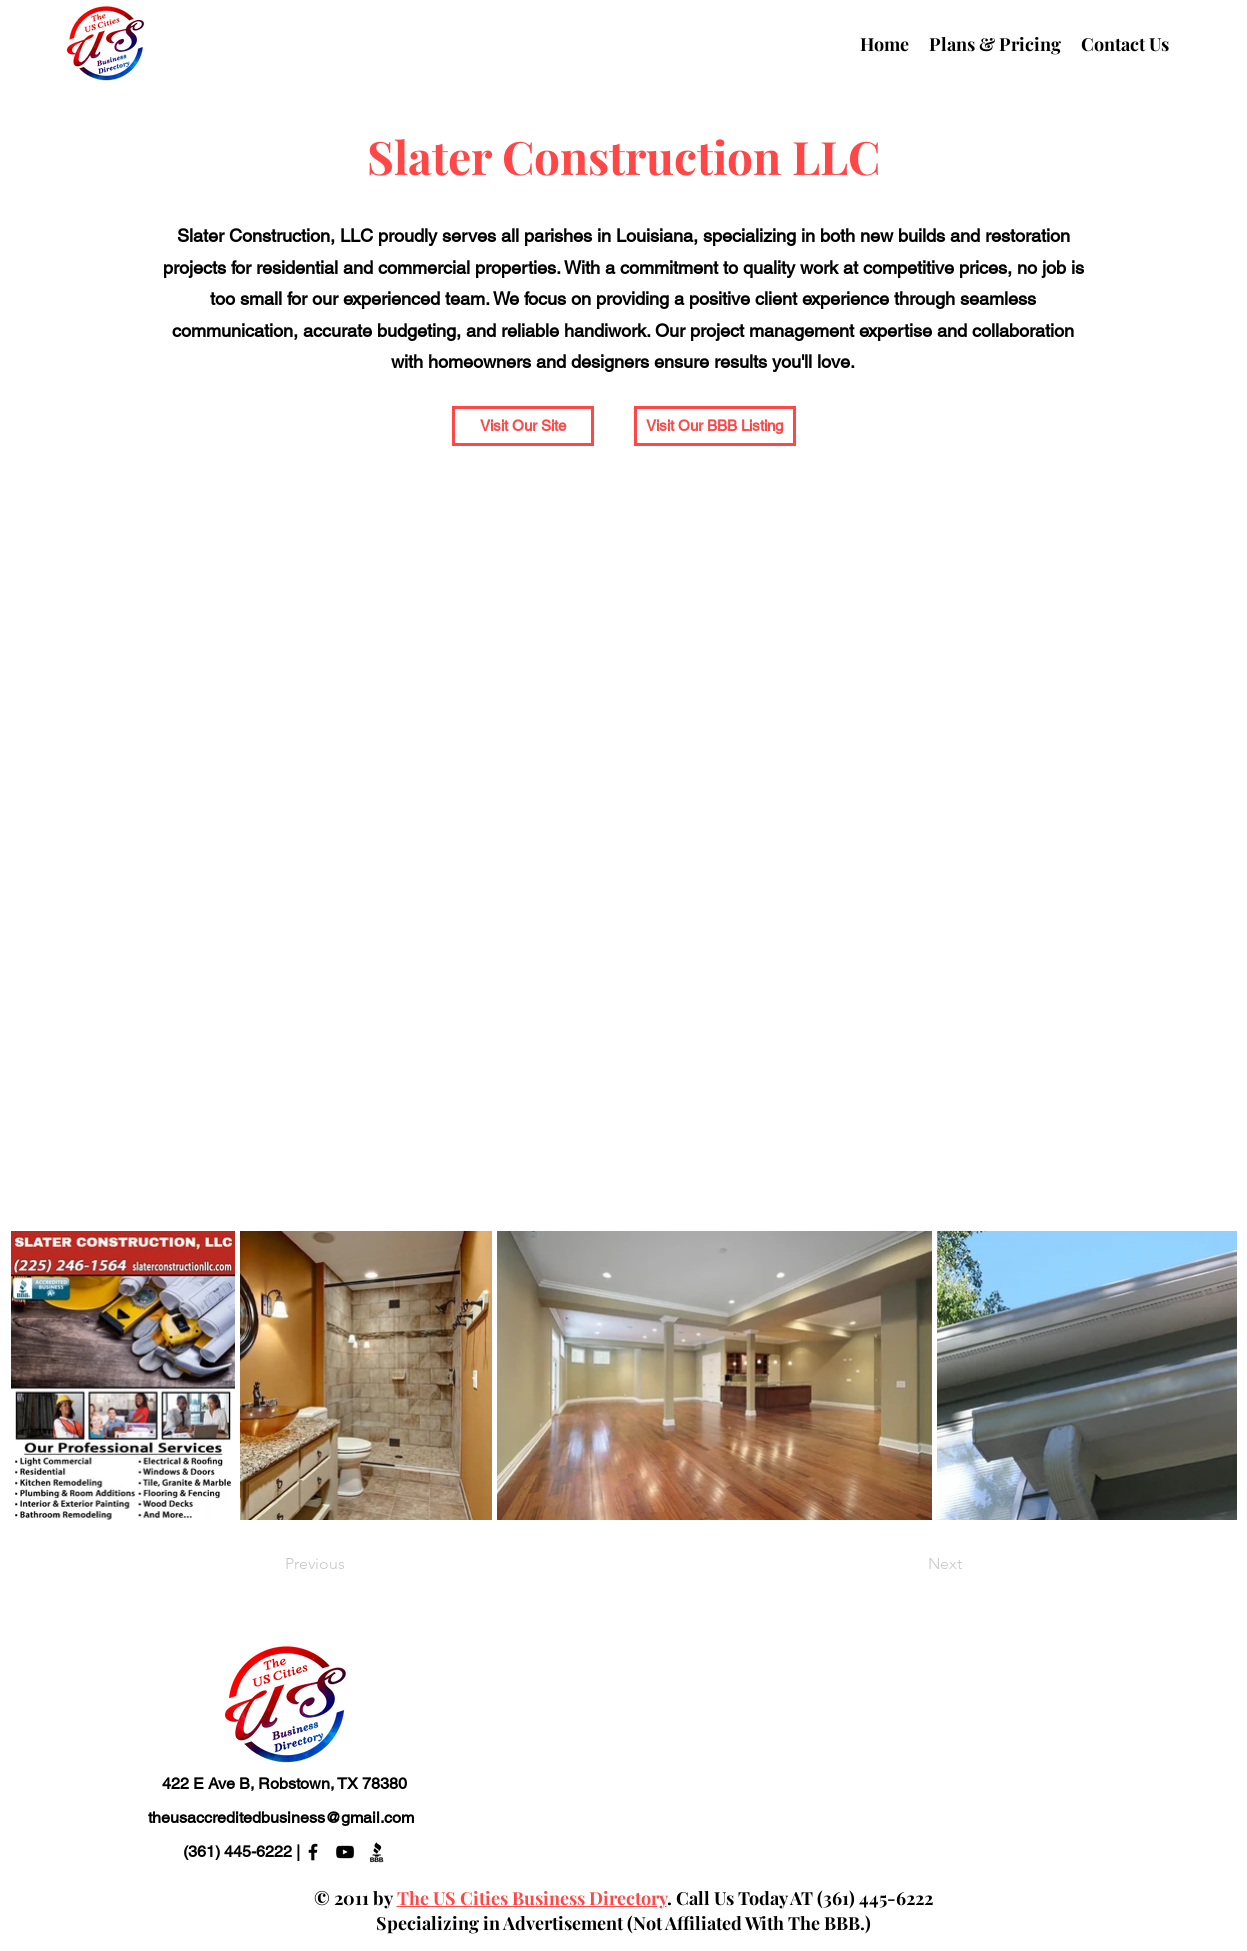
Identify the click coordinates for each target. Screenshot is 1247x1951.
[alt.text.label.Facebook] (313, 1852)
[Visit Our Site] (523, 426)
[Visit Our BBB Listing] (715, 426)
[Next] (912, 1564)
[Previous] (351, 1564)
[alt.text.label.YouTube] (345, 1852)
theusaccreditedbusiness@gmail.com (281, 1817)
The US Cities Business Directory (532, 1898)
